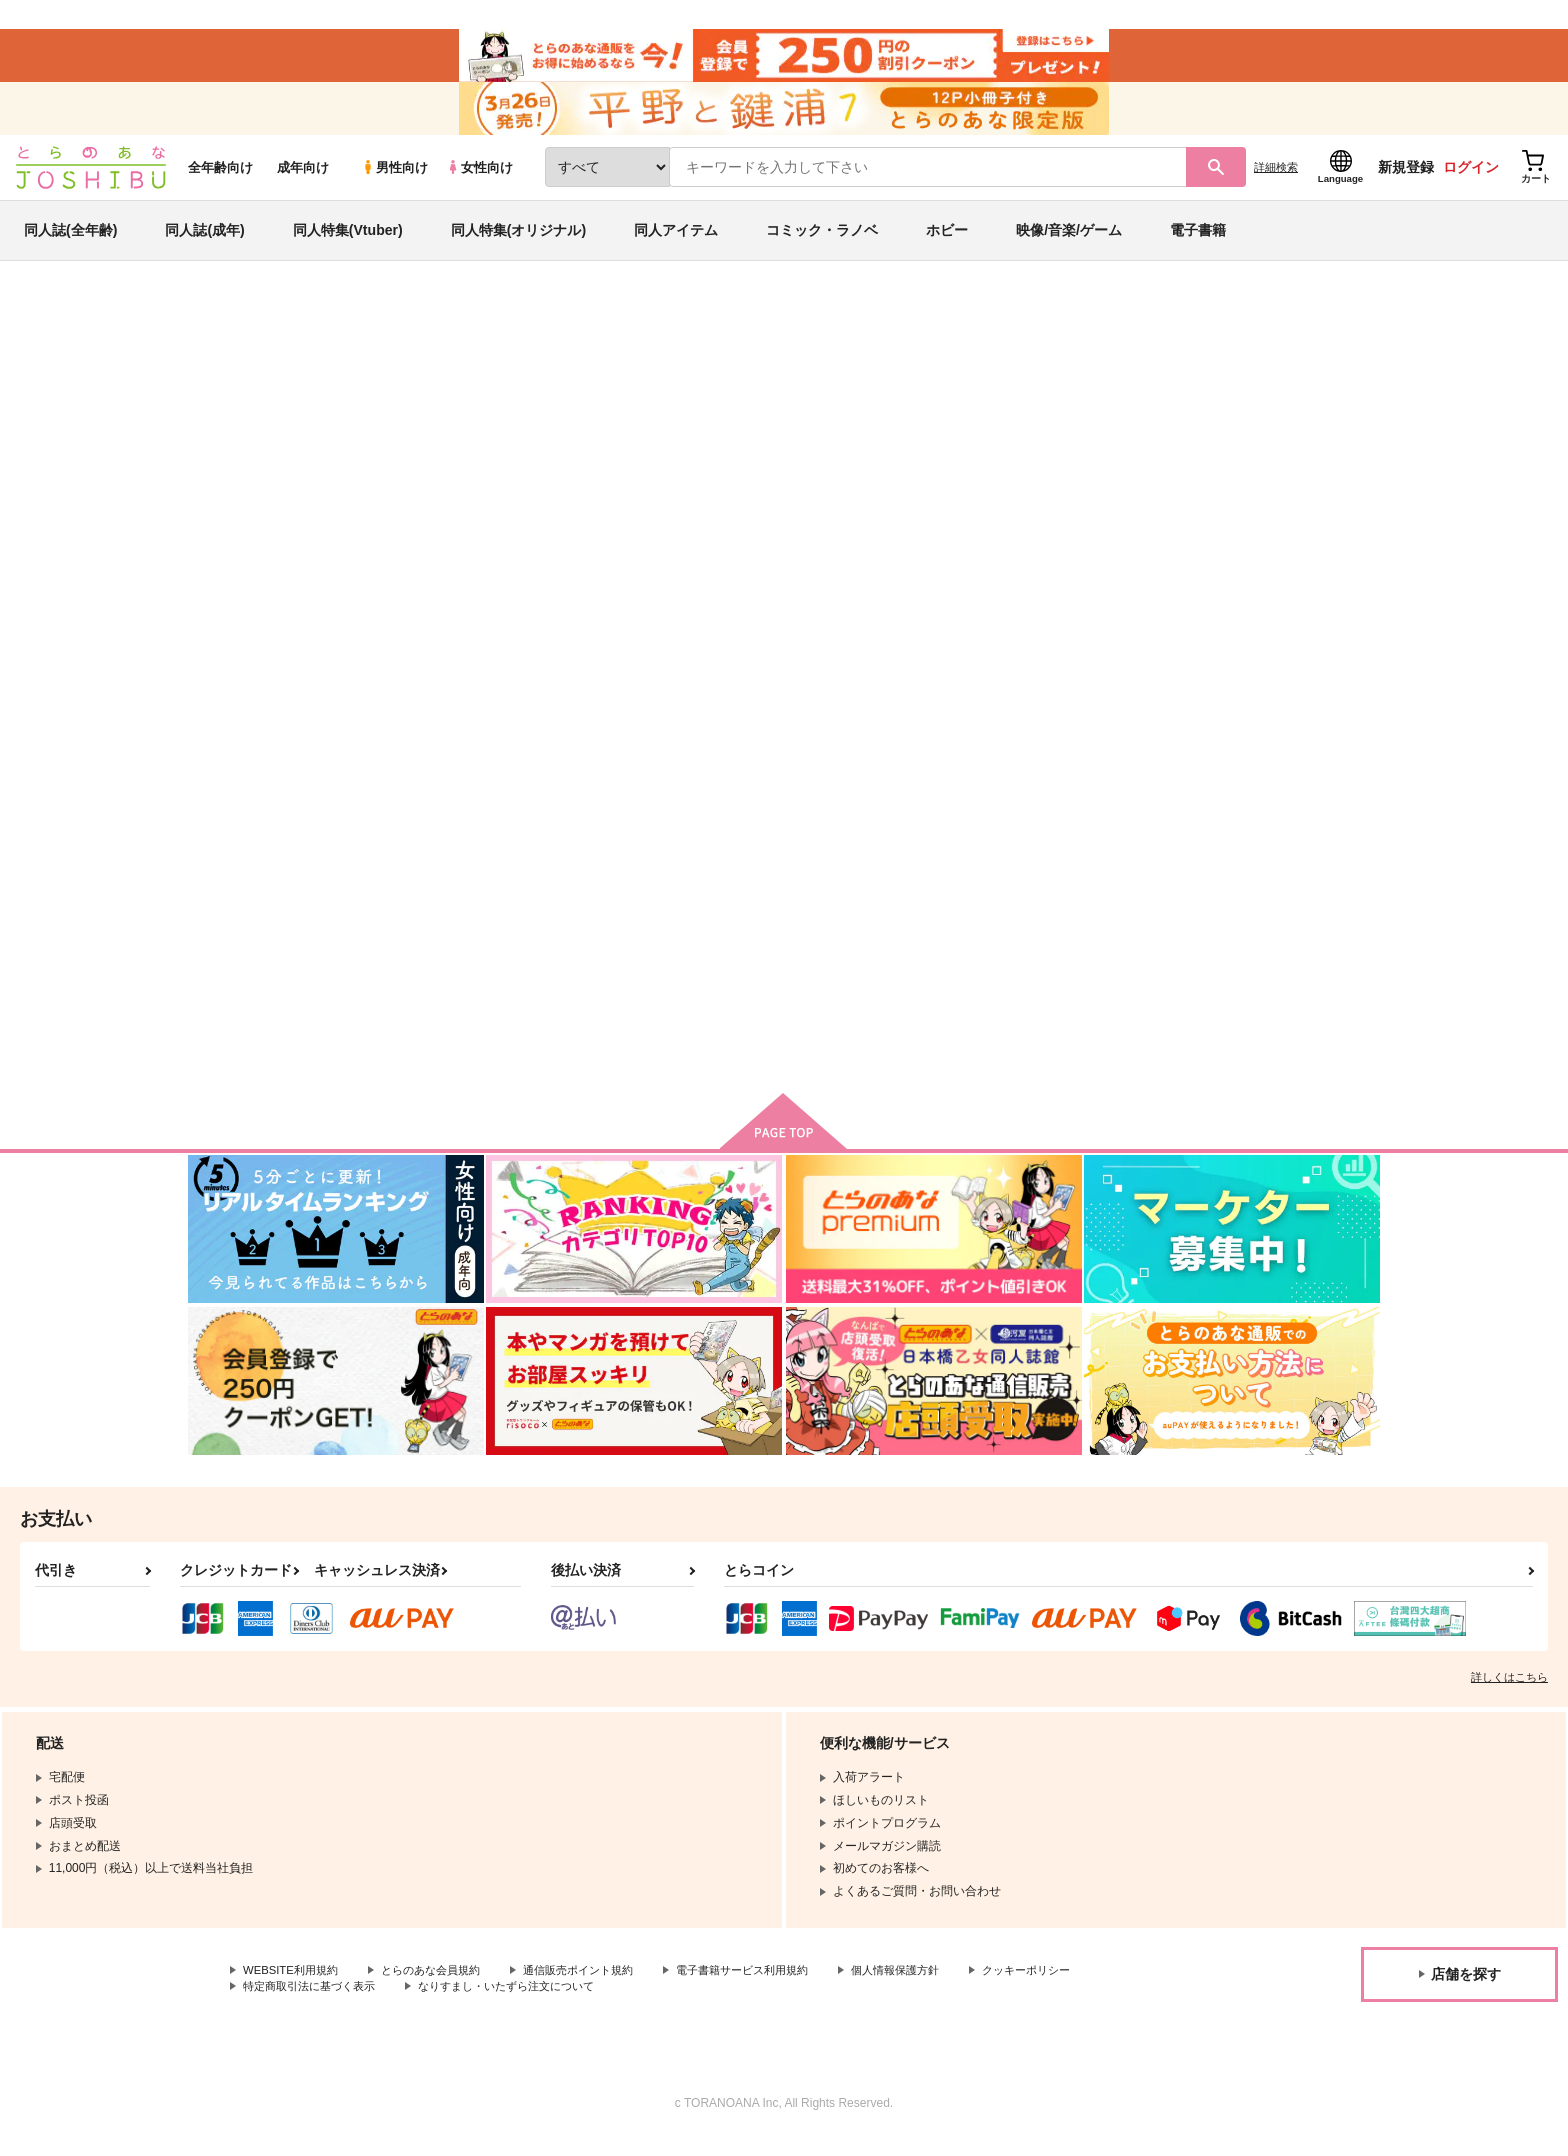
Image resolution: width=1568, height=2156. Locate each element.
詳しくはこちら (1509, 1693)
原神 (1144, 426)
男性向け (394, 181)
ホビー (947, 244)
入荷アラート (1080, 384)
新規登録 (1406, 181)
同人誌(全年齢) (70, 244)
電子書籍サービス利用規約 (774, 1987)
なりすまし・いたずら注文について (665, 2004)
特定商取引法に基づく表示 (454, 2004)
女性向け (479, 181)
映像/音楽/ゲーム (1069, 244)
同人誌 (305, 331)
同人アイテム (676, 244)
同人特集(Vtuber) (348, 244)
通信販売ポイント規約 (599, 1987)
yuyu (348, 426)
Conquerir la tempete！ (853, 426)
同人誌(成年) (204, 244)
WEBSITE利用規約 (294, 1987)
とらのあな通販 (226, 331)
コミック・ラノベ (822, 244)
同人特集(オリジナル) (518, 244)
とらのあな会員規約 (442, 1987)
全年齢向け (220, 181)
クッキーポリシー (291, 2004)
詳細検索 (1276, 181)
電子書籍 (1198, 244)
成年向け (303, 181)
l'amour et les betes (1013, 426)
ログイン (1471, 181)
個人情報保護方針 (937, 1987)
